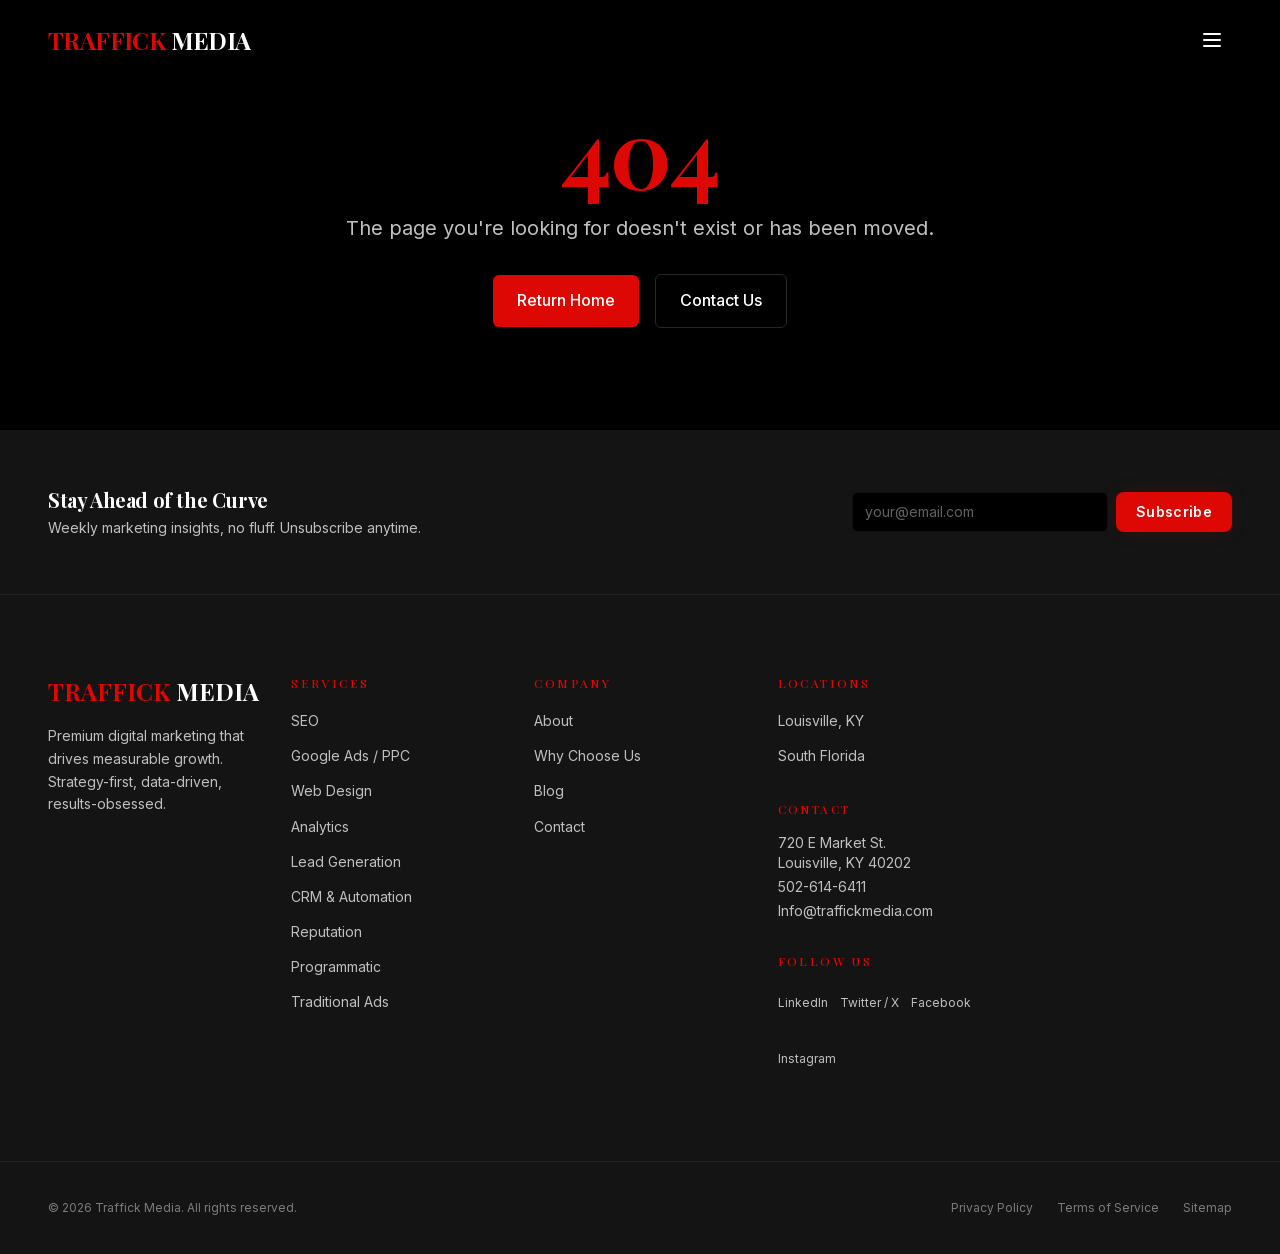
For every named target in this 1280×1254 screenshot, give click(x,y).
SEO (305, 720)
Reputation (326, 931)
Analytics (320, 826)
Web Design (331, 790)
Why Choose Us (587, 755)
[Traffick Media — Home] (149, 40)
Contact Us (721, 300)
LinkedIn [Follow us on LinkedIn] (803, 1002)
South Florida (821, 755)
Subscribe (1174, 511)
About (553, 720)
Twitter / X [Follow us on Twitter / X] (869, 1002)
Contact (559, 826)
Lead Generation (346, 861)
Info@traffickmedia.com (855, 910)
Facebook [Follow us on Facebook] (941, 1002)
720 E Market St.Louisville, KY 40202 (844, 852)
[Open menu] (1212, 40)
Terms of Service (1108, 1207)
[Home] (153, 691)
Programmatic (336, 966)
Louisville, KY (821, 720)
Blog (549, 790)
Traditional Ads (340, 1001)
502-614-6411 (822, 886)
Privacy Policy (992, 1207)
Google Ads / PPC (350, 755)
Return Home (566, 300)
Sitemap (1207, 1207)
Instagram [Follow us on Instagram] (807, 1058)
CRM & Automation (351, 896)
